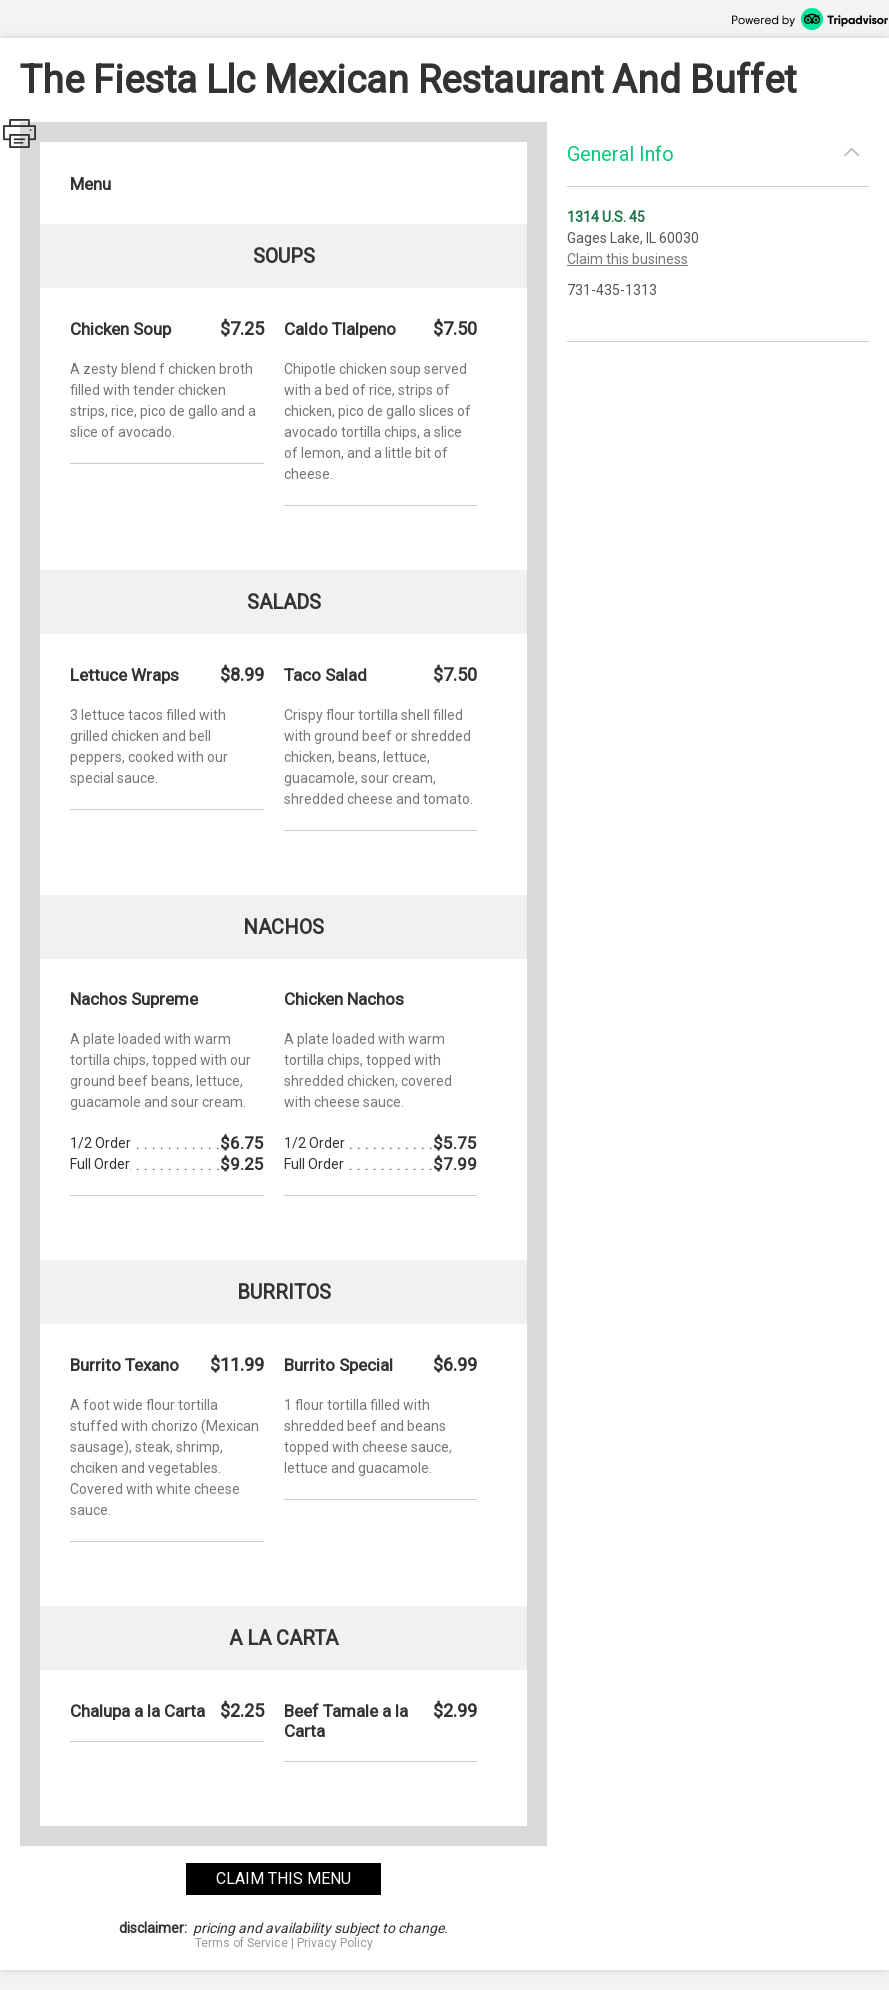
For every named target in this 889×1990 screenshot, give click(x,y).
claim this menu (283, 1878)
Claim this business (627, 259)
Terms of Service (241, 1943)
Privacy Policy (335, 1943)
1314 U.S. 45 (606, 217)
